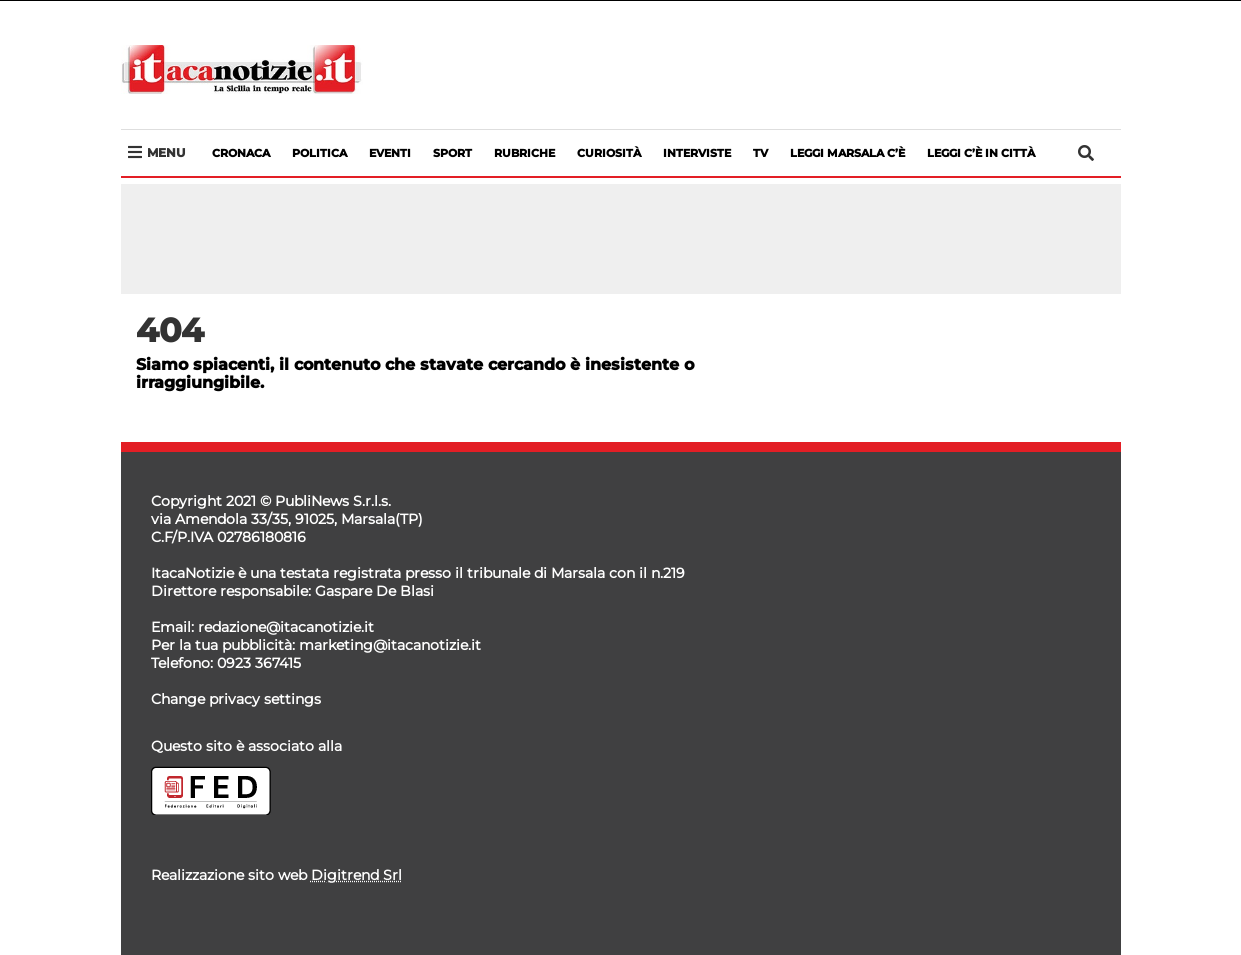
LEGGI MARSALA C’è (847, 153)
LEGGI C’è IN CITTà (981, 153)
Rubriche (524, 153)
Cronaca (241, 153)
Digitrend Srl (356, 875)
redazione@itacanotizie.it (286, 627)
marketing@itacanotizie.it (390, 645)
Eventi (390, 153)
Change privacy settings (236, 699)
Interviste (697, 153)
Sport (452, 153)
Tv (760, 153)
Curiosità (609, 153)
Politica (319, 153)
